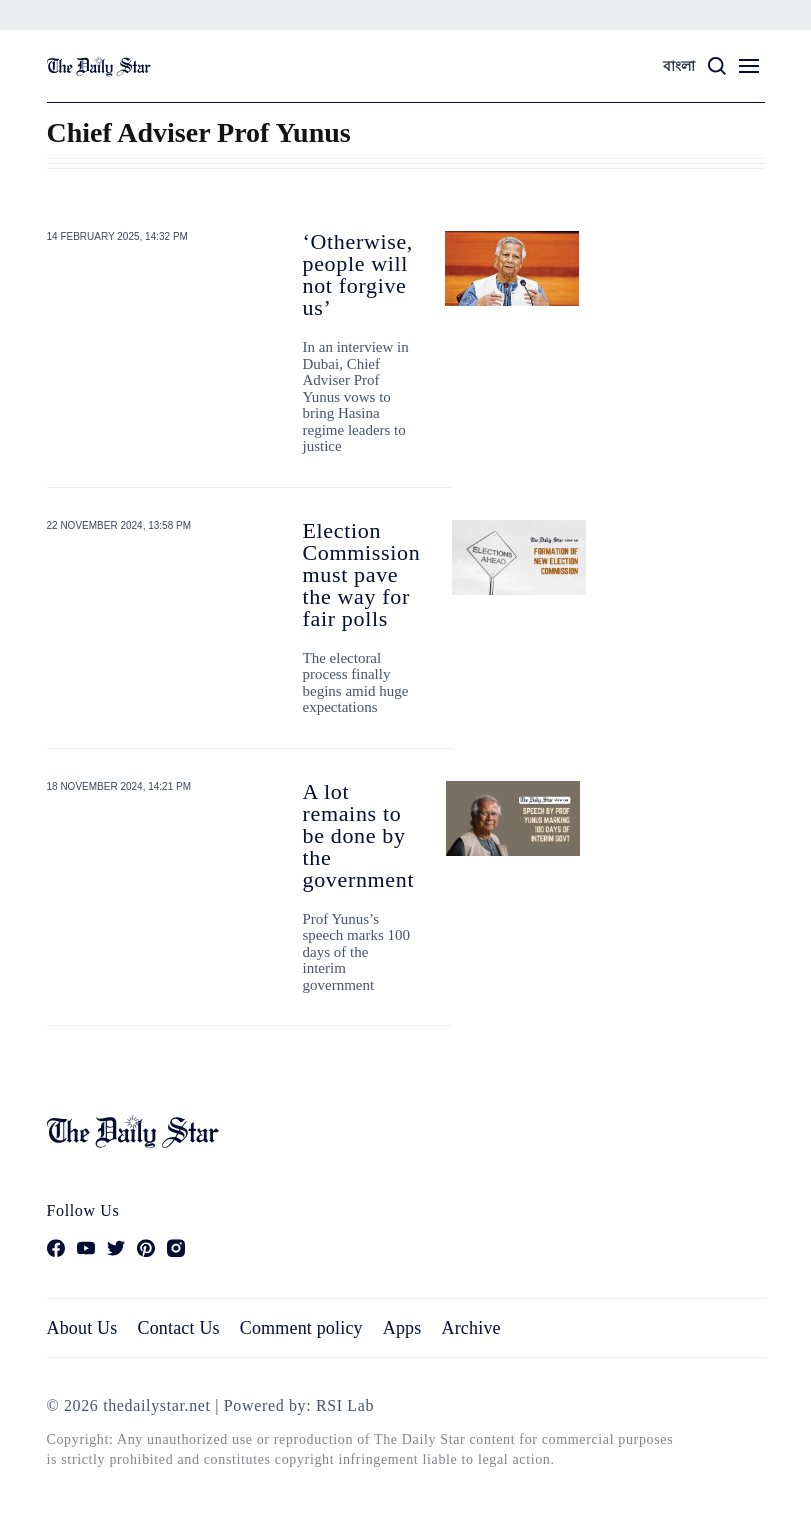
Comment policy (301, 1328)
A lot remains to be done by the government (359, 835)
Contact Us (178, 1328)
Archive (471, 1328)
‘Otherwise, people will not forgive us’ (358, 274)
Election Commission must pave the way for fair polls (362, 574)
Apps (402, 1328)
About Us (82, 1328)
